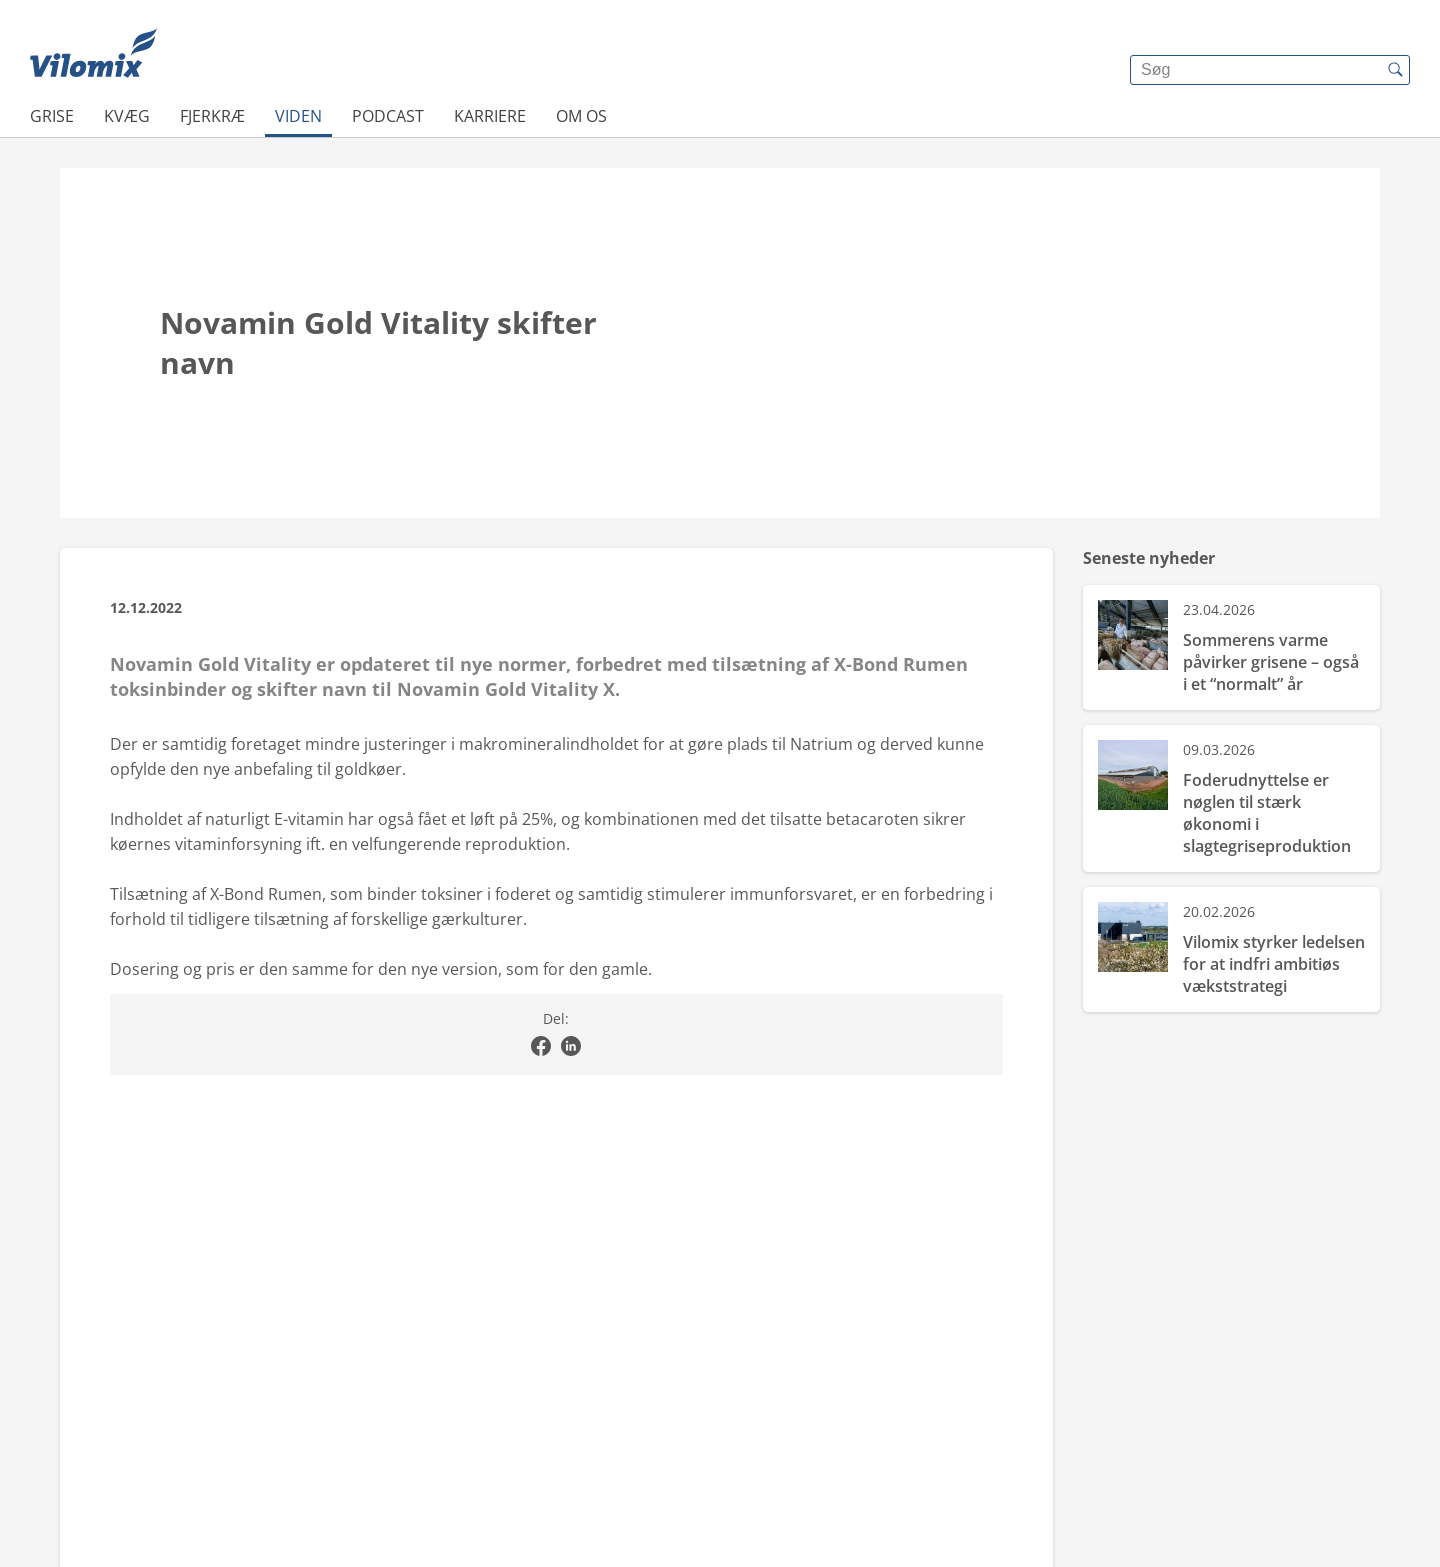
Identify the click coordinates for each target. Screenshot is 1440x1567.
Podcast (388, 116)
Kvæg (127, 116)
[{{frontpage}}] (93, 55)
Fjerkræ (212, 116)
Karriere (490, 116)
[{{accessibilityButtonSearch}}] (1395, 70)
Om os (581, 116)
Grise (52, 116)
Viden (298, 116)
